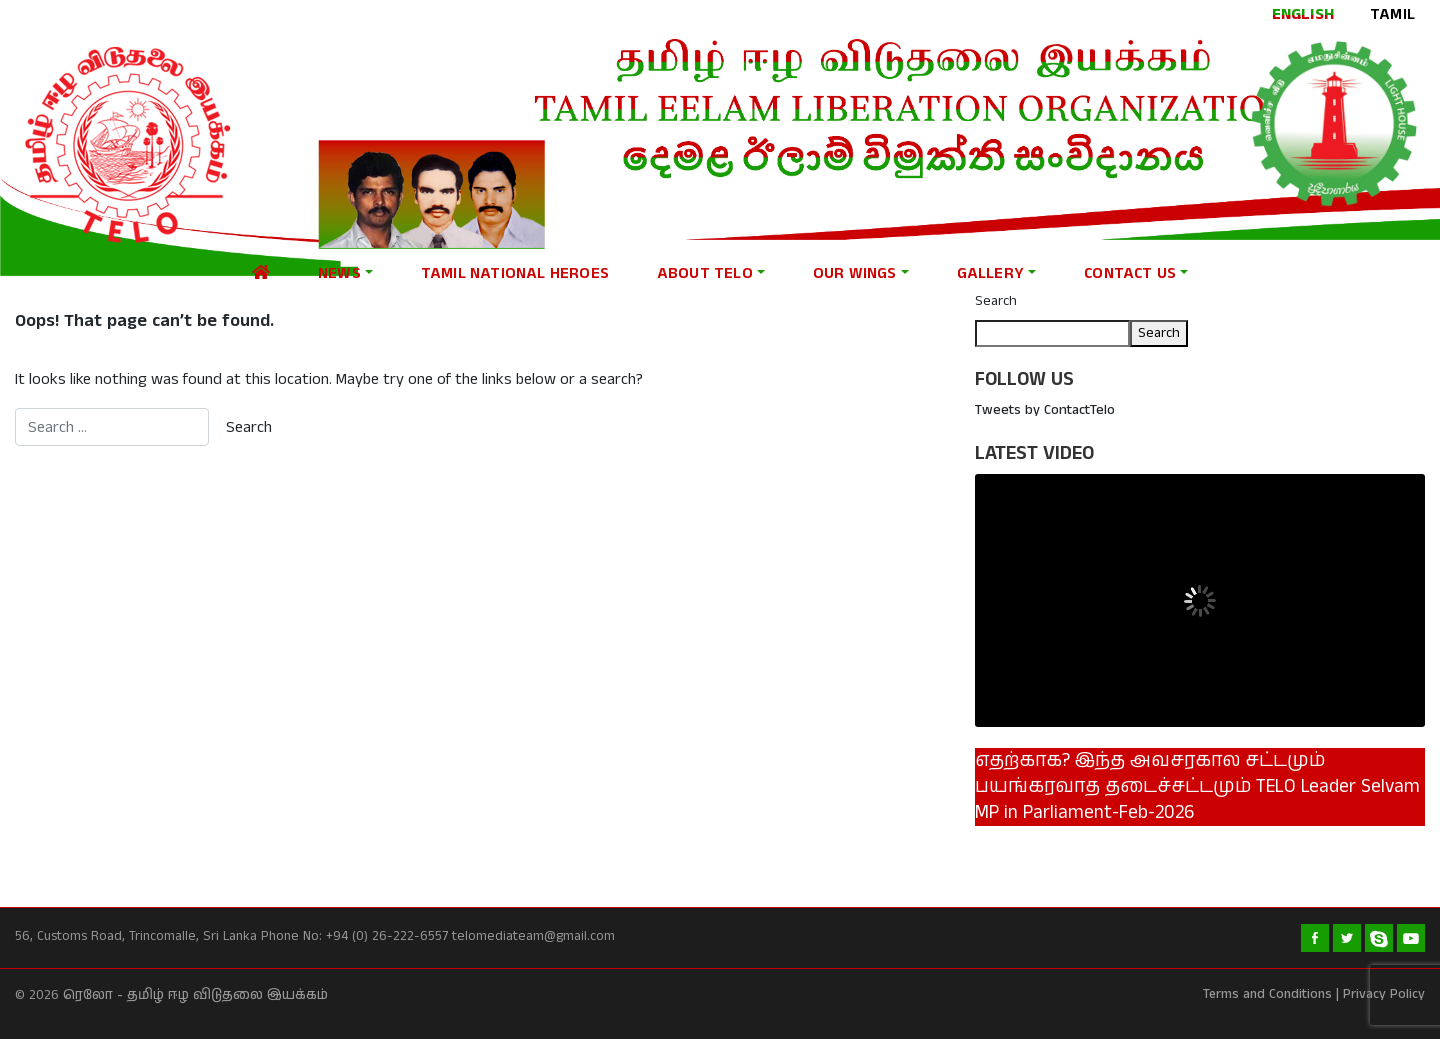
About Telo (705, 273)
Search (996, 301)
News (339, 273)
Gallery (990, 273)
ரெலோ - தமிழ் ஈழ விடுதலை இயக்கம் (195, 995)
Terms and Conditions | (1271, 994)
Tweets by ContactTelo (1045, 410)
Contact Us (1130, 273)
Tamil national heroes (515, 273)
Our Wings (855, 273)
